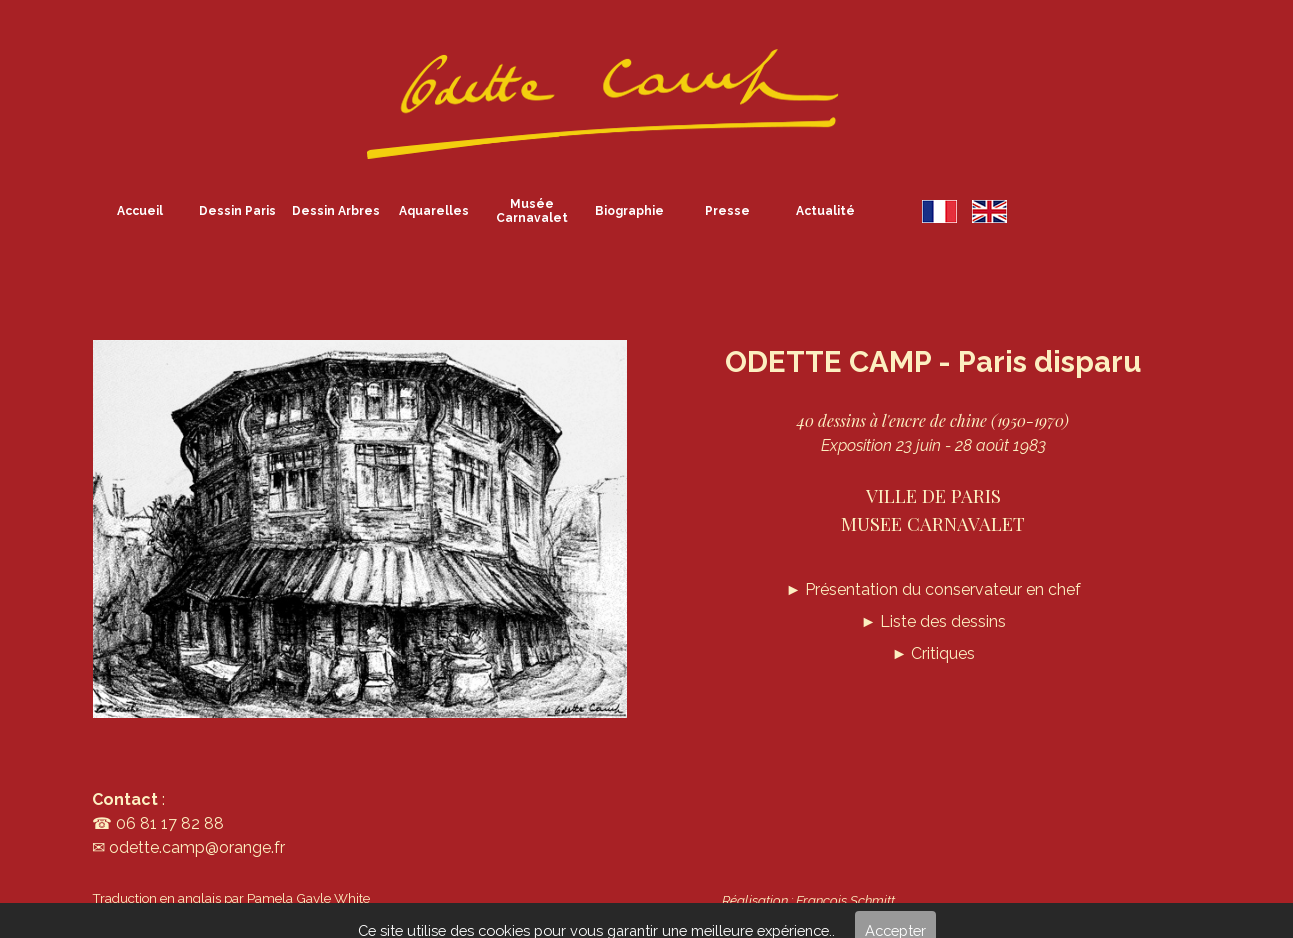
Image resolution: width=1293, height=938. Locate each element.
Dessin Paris (237, 211)
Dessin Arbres (336, 211)
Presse (727, 211)
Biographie (629, 211)
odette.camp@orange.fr (197, 847)
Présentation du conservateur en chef (933, 589)
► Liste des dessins (933, 621)
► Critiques (933, 653)
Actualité (825, 211)
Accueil (140, 211)
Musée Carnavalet (532, 211)
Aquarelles (434, 211)
